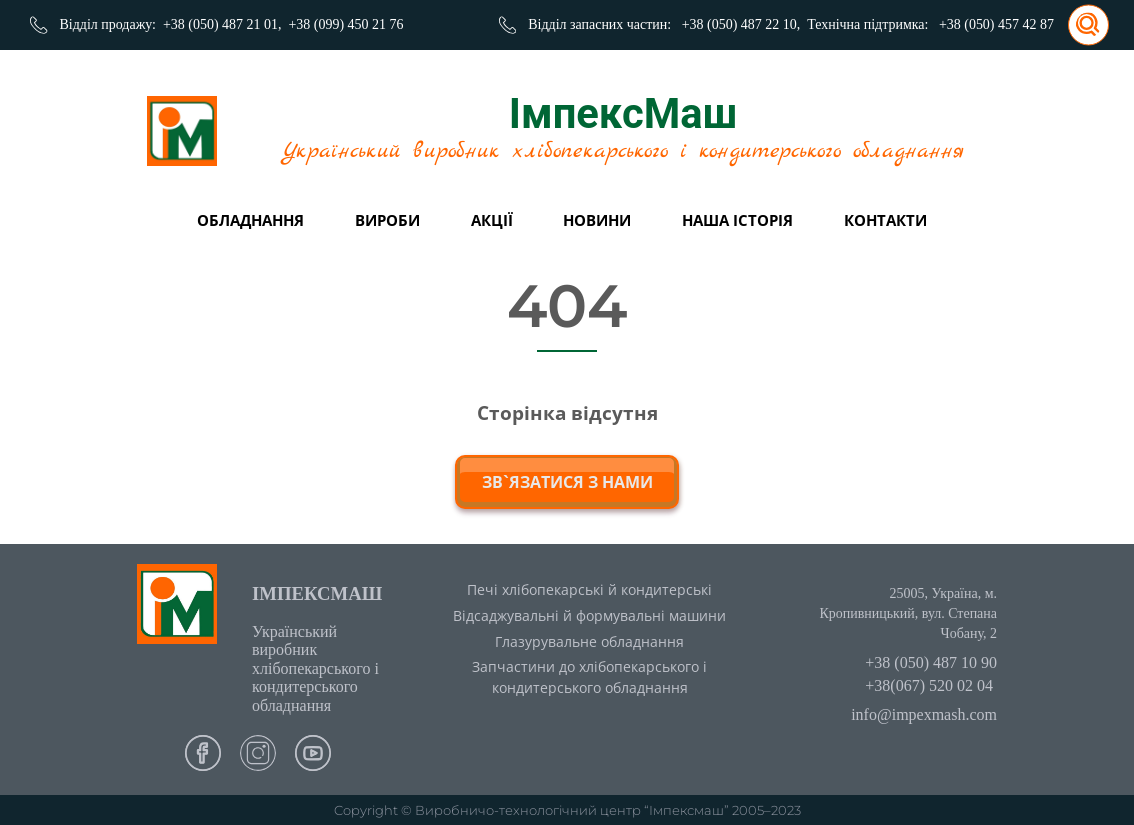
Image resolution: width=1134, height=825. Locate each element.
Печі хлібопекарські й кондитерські (589, 589)
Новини (597, 220)
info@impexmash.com (924, 714)
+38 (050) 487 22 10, (741, 24)
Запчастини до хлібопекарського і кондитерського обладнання (589, 677)
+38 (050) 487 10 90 (931, 662)
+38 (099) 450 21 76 (345, 24)
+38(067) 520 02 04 (929, 685)
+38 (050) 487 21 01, (222, 24)
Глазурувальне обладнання (589, 641)
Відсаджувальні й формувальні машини (589, 615)
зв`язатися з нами (567, 482)
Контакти (885, 220)
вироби (387, 220)
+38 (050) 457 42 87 (996, 24)
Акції (492, 220)
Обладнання (250, 220)
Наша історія (737, 220)
